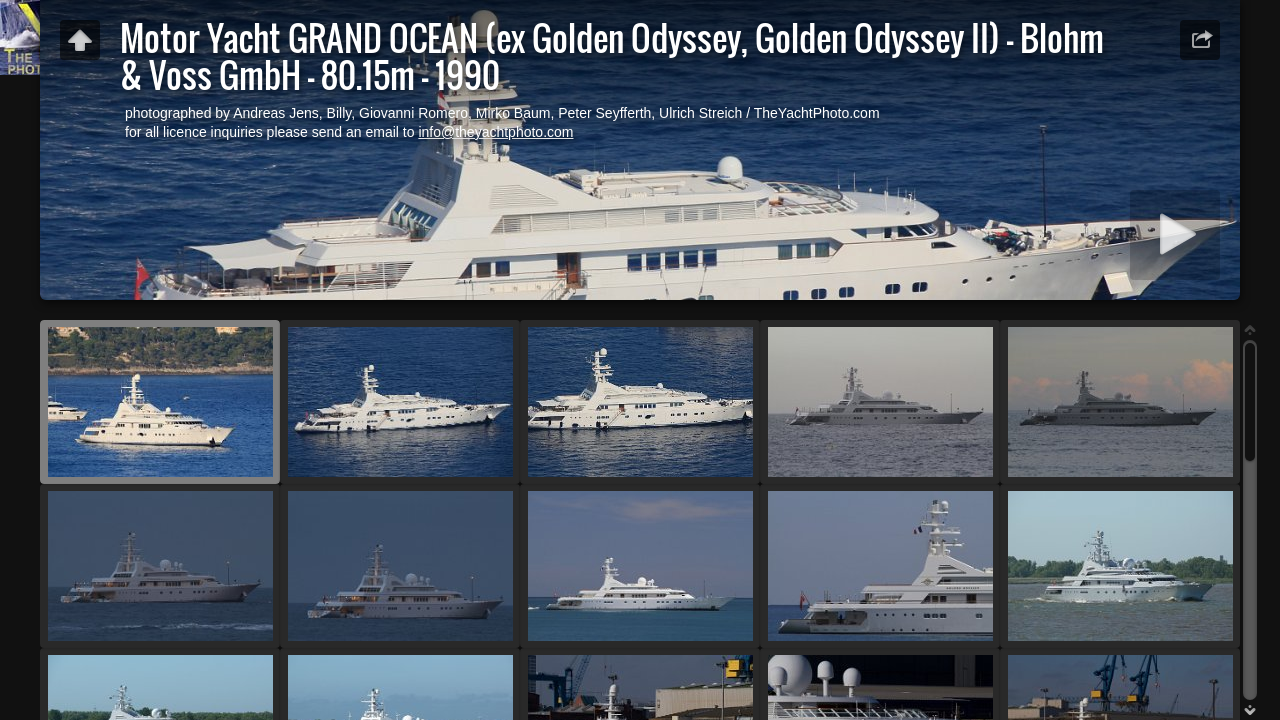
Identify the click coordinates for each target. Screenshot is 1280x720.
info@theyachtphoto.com (495, 132)
